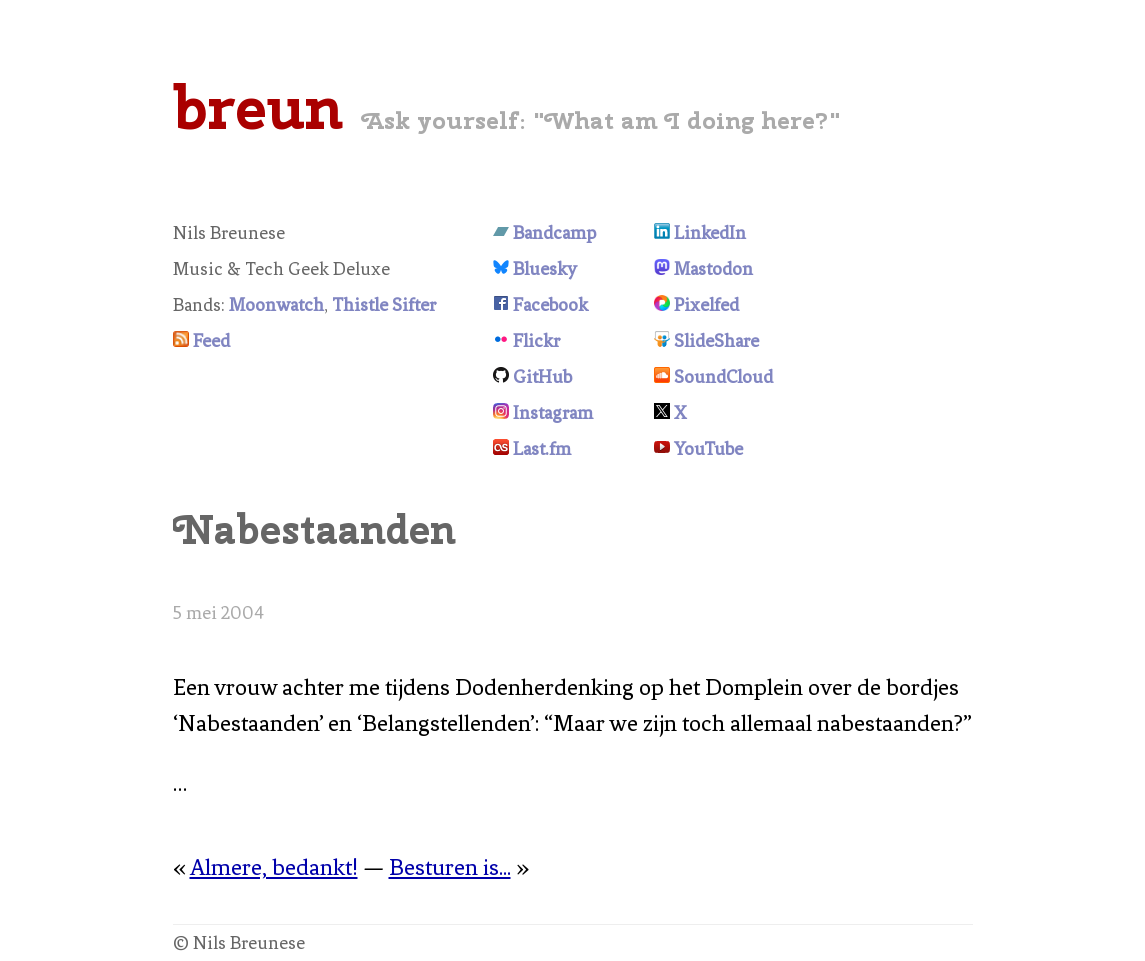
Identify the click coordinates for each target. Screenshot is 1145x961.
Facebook (550, 305)
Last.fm (542, 449)
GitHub (542, 377)
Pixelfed (706, 305)
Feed (211, 341)
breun (258, 107)
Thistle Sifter (384, 305)
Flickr (536, 341)
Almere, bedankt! (274, 867)
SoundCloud (723, 377)
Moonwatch (276, 305)
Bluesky (545, 269)
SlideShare (716, 341)
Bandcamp (554, 233)
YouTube (708, 449)
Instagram (553, 413)
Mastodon (713, 269)
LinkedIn (710, 233)
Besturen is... (450, 867)
